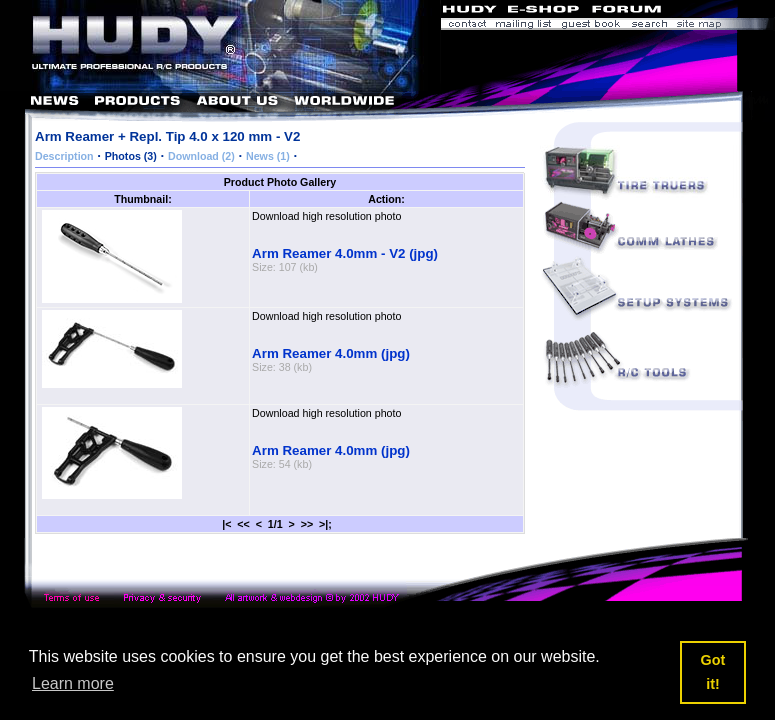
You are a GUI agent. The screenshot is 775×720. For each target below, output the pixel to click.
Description (64, 156)
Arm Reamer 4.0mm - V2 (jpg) (345, 253)
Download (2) (201, 156)
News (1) (268, 156)
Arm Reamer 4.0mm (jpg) (331, 353)
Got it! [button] (713, 672)
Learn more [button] (73, 683)
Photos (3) (131, 156)
